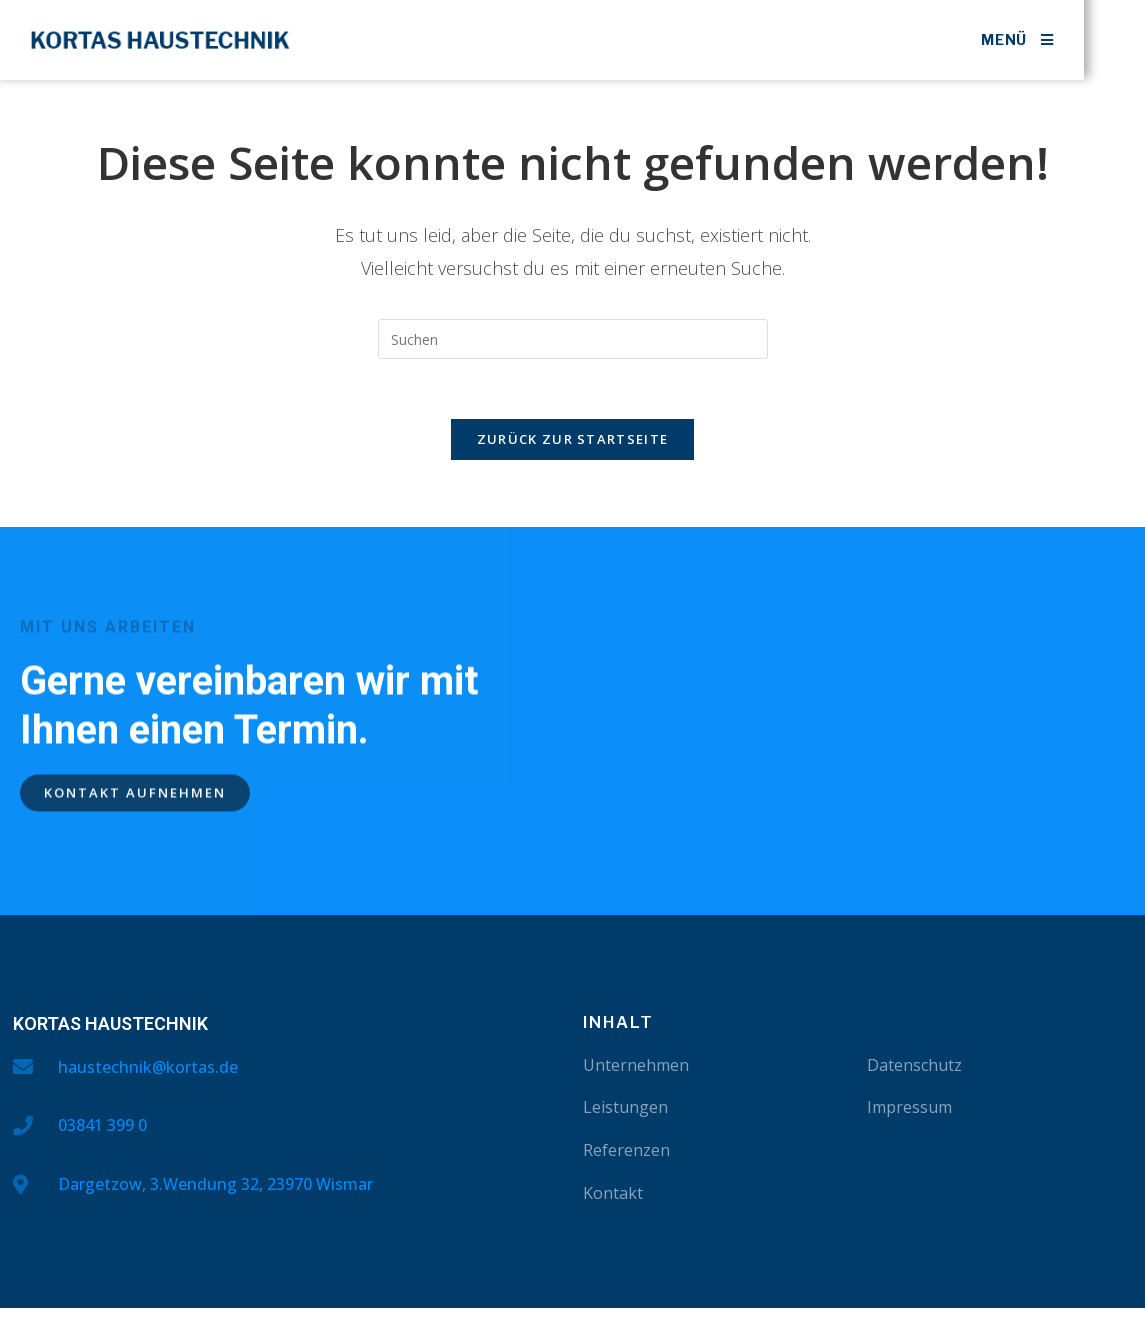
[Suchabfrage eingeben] (573, 339)
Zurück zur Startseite (572, 440)
